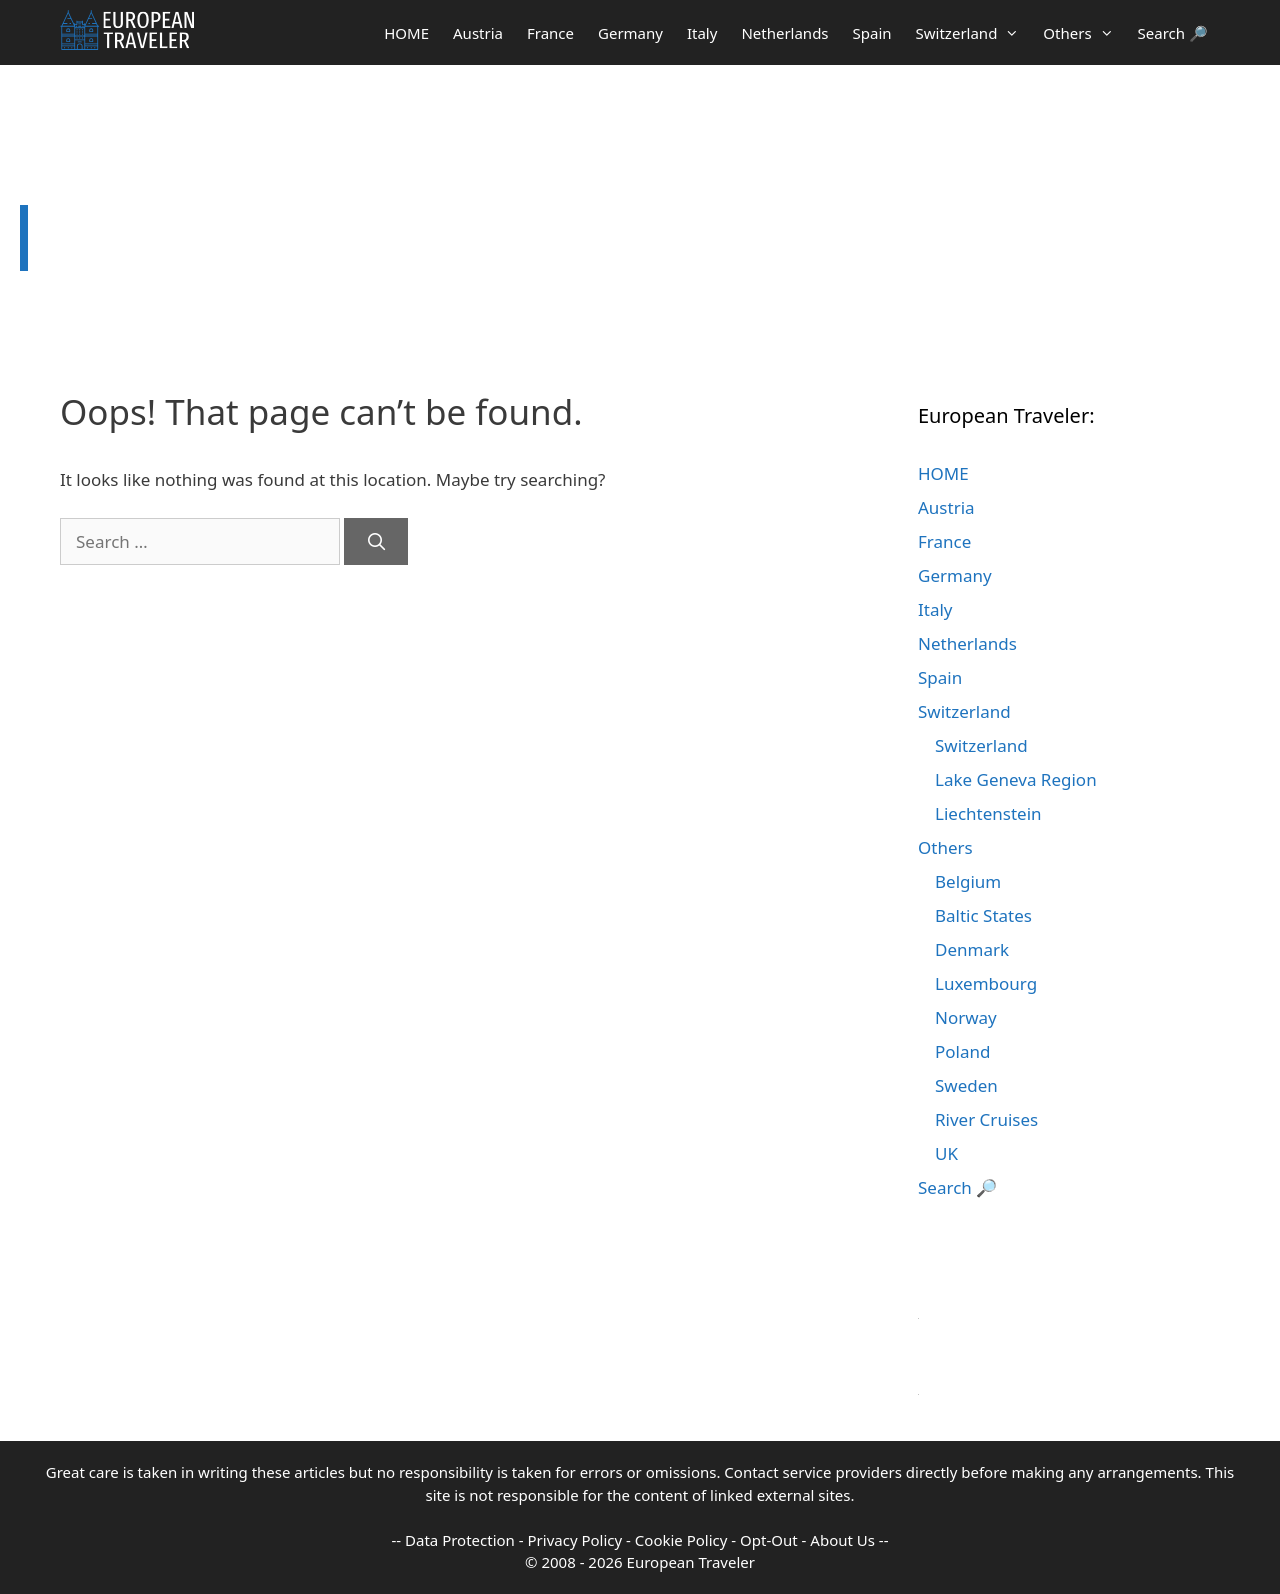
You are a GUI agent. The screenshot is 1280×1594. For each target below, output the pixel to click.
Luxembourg (986, 983)
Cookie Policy (681, 1540)
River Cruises (986, 1119)
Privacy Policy (575, 1540)
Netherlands (784, 33)
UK (946, 1153)
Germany (630, 33)
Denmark (972, 949)
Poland (962, 1051)
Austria (478, 33)
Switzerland (974, 33)
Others (1084, 33)
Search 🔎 (1173, 33)
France (550, 33)
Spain (872, 33)
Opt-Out (769, 1540)
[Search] (376, 542)
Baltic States (983, 915)
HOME (406, 33)
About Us (842, 1540)
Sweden (966, 1085)
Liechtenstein (988, 813)
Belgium (968, 881)
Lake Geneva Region (1016, 779)
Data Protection (460, 1540)
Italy (702, 33)
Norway (966, 1017)
